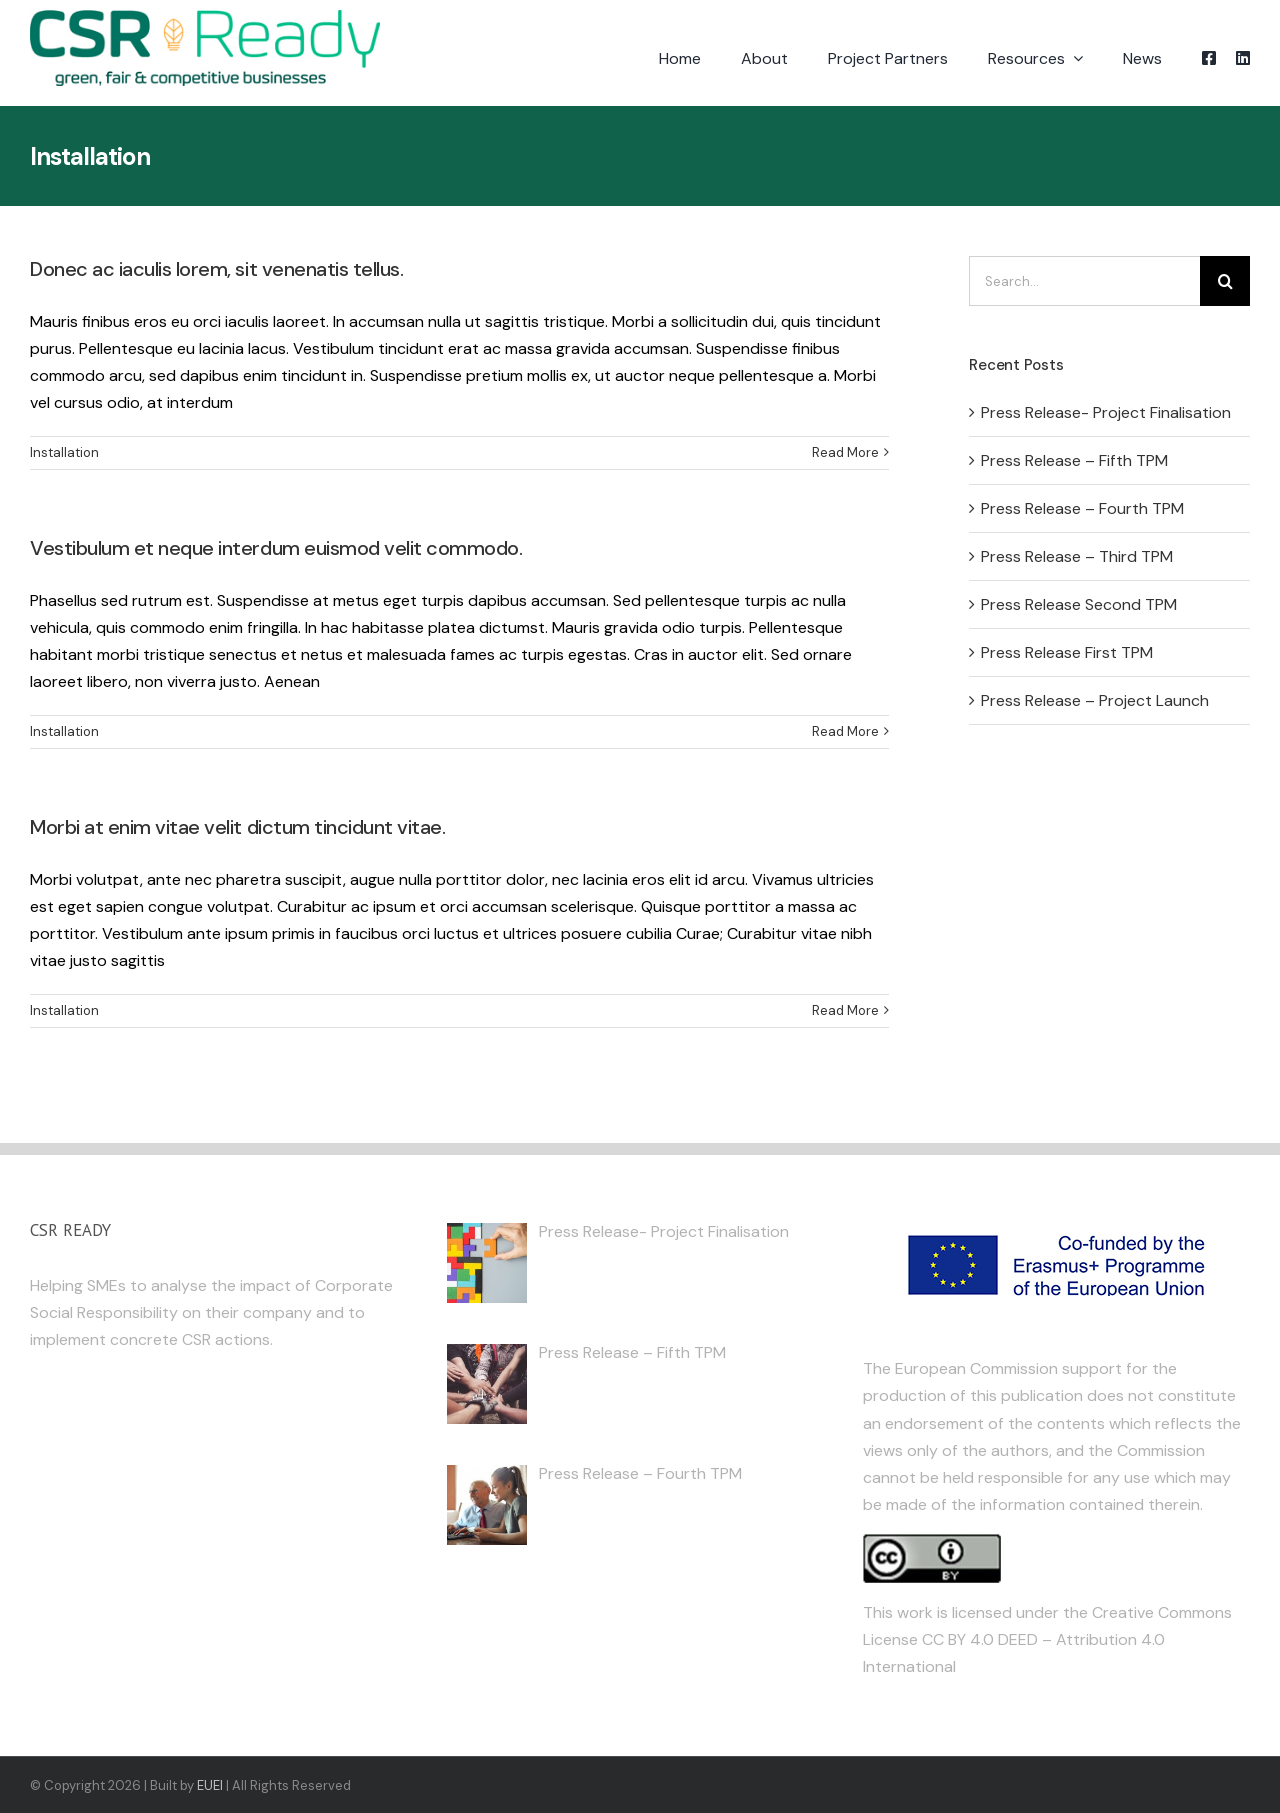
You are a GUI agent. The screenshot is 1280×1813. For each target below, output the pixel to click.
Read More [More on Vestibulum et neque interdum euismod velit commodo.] (845, 731)
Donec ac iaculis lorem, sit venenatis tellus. (216, 269)
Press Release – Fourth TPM (1082, 508)
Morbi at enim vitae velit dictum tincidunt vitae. (237, 827)
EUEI (210, 1785)
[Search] (1225, 281)
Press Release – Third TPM (1077, 556)
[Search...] (1084, 281)
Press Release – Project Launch (1095, 700)
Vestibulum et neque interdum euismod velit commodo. (276, 548)
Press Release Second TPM (1079, 604)
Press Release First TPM (1067, 652)
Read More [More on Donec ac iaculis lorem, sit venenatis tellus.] (845, 452)
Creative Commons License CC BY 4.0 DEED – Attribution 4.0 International (1047, 1639)
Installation (64, 452)
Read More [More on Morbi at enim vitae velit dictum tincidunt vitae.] (845, 1010)
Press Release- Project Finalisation (1106, 412)
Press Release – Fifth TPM (1074, 460)
